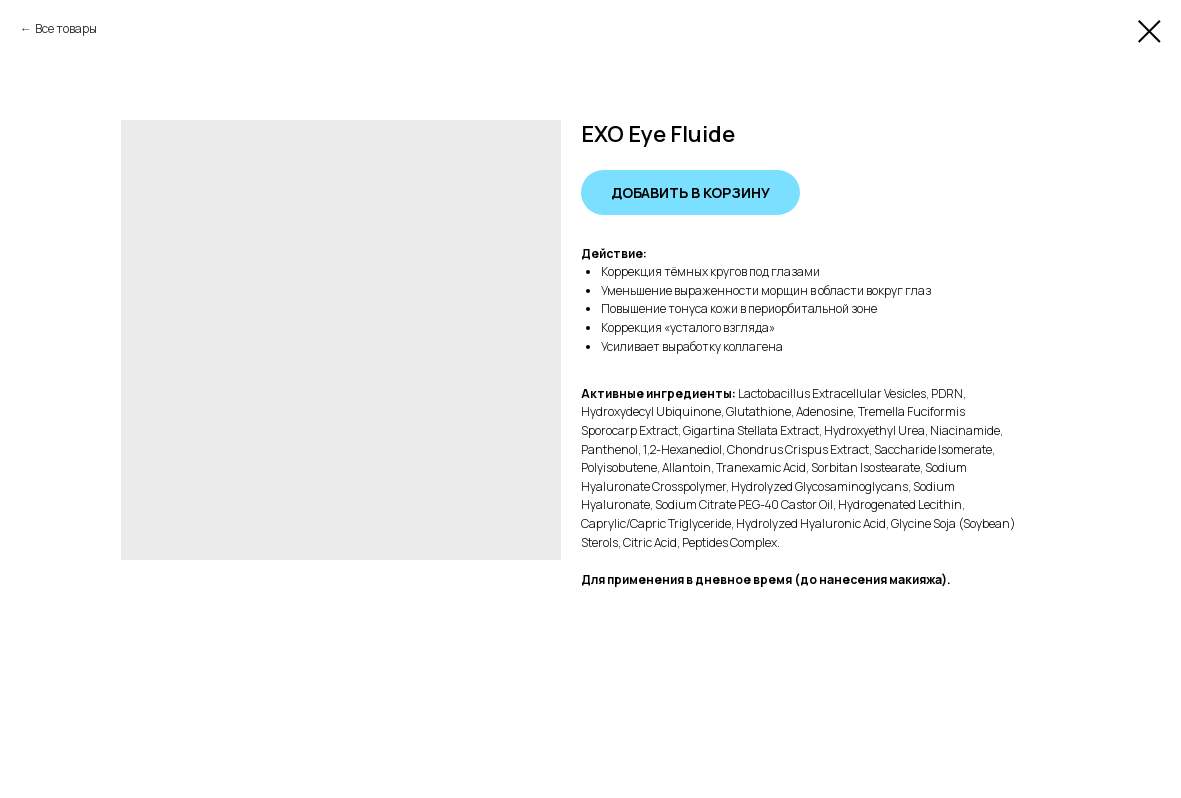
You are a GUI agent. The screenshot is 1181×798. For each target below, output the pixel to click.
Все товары (66, 28)
